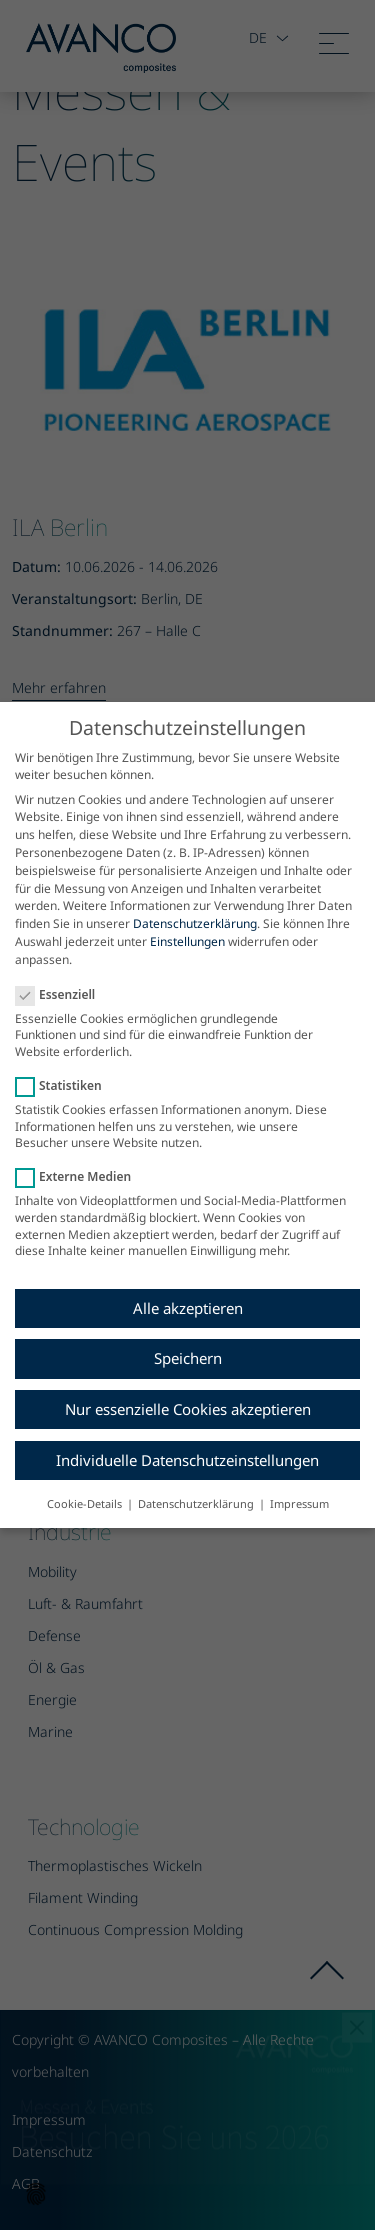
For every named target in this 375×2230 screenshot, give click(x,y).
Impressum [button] (299, 1503)
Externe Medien (79, 1176)
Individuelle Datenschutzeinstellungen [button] (187, 1460)
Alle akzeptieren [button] (188, 1308)
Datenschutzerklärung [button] (197, 1503)
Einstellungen (187, 941)
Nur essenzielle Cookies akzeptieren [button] (188, 1409)
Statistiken (65, 1085)
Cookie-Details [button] (86, 1503)
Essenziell (61, 994)
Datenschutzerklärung (195, 923)
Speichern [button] (188, 1358)
